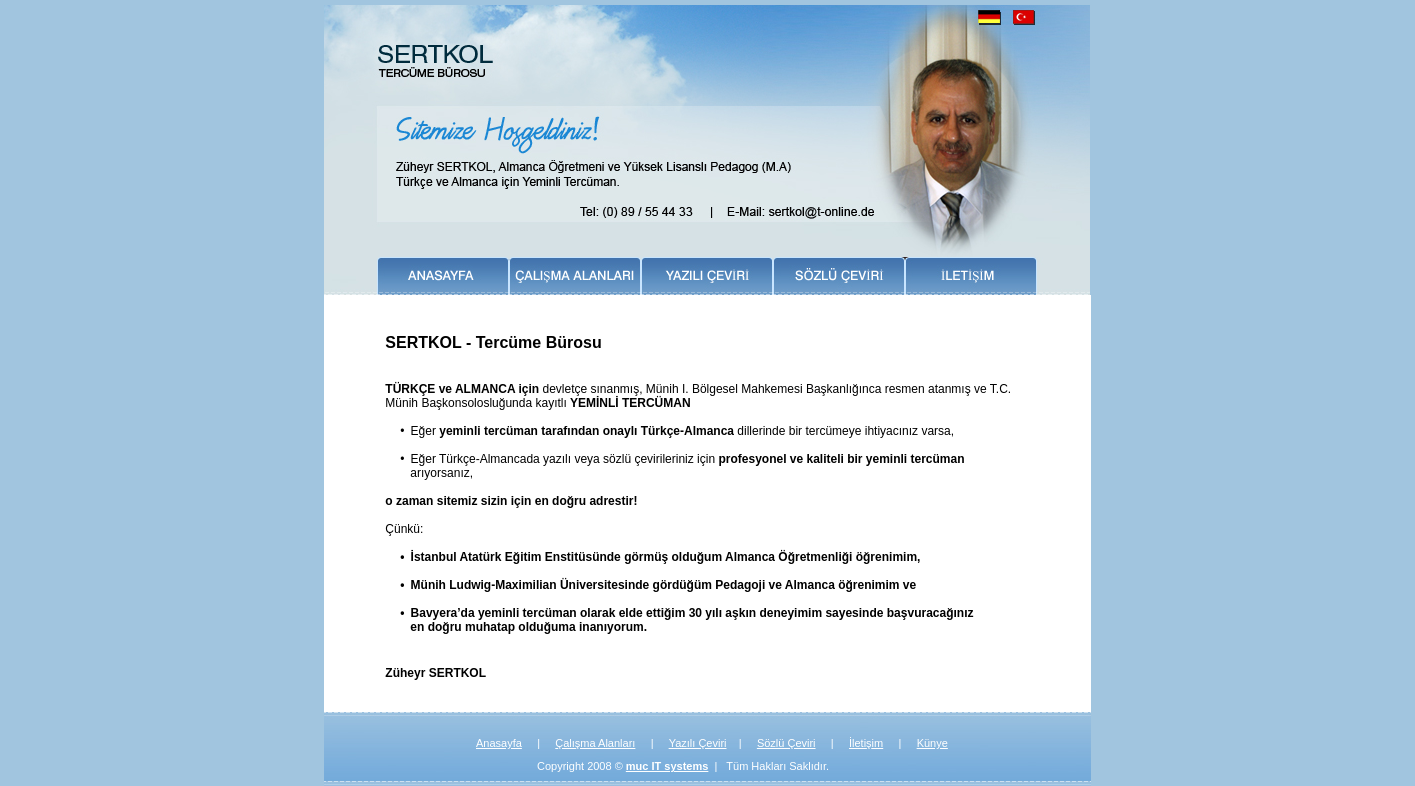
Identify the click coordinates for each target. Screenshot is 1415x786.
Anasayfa (499, 743)
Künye (932, 743)
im (878, 743)
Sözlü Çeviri (786, 743)
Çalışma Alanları (595, 743)
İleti (857, 743)
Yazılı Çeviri (698, 743)
